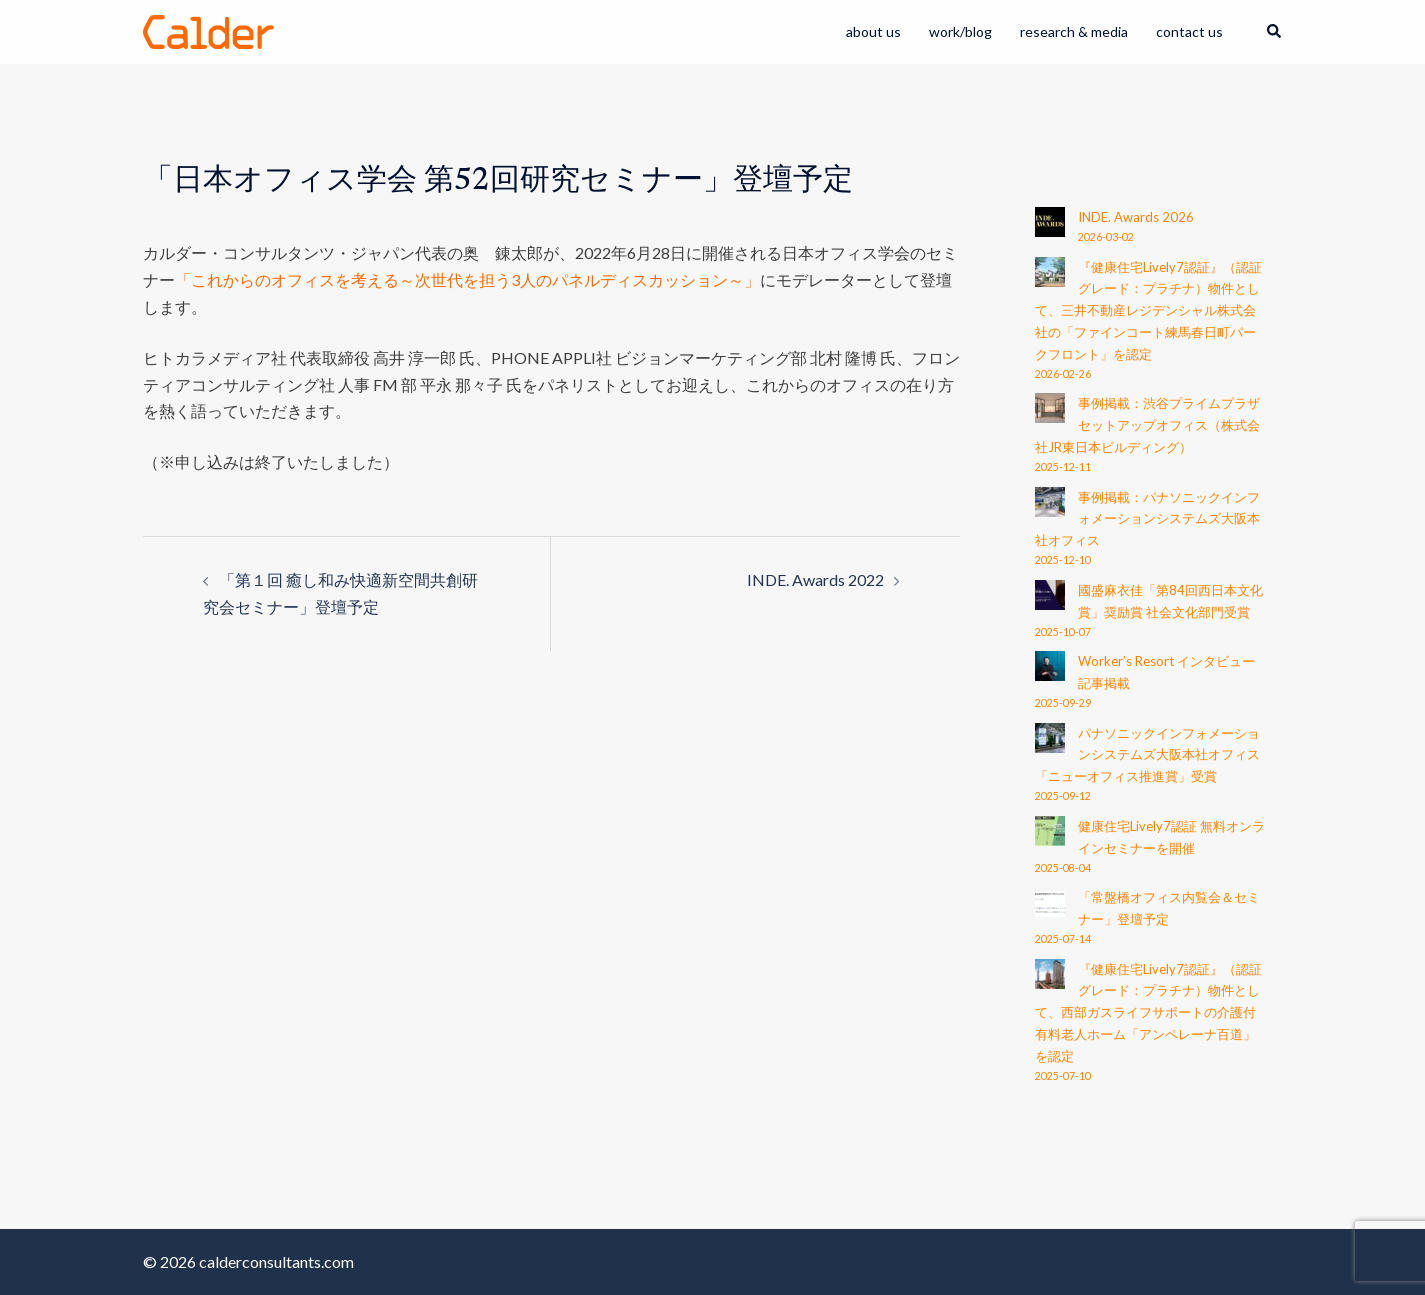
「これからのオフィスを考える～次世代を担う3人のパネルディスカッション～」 (467, 279)
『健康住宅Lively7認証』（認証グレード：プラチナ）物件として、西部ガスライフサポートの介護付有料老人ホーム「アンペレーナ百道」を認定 (1148, 1012)
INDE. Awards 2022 (815, 579)
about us (873, 31)
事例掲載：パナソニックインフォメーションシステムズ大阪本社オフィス (1147, 519)
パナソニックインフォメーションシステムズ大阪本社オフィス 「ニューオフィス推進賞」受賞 (1147, 755)
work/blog (960, 31)
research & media (1074, 31)
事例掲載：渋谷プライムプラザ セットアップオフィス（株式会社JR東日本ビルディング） (1147, 425)
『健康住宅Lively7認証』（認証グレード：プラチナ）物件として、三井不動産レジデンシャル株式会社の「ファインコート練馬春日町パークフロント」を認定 (1148, 310)
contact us (1189, 31)
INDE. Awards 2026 (1136, 217)
